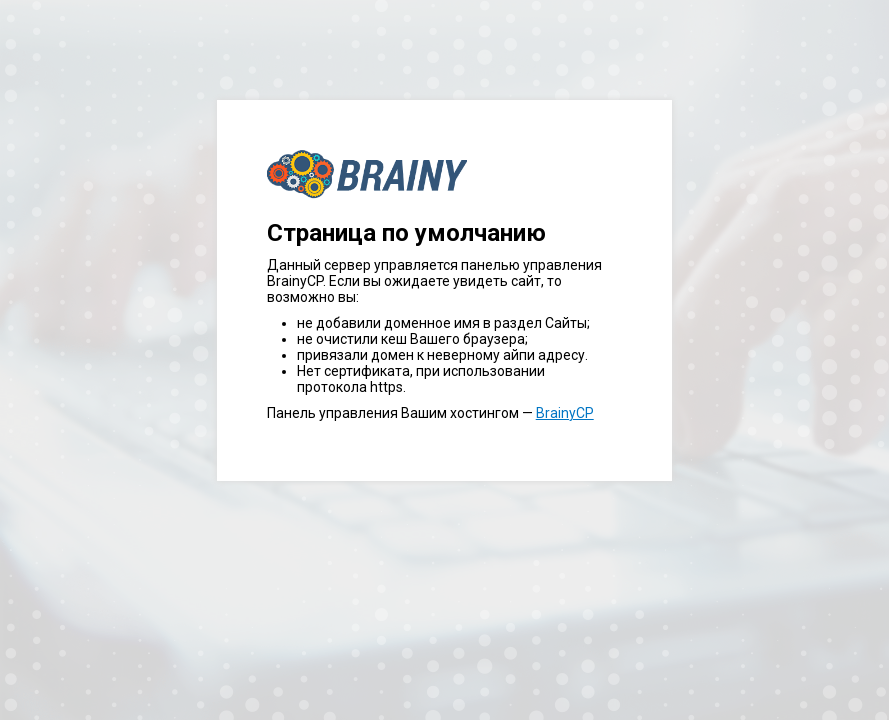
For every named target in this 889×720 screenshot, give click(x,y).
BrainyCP (565, 413)
